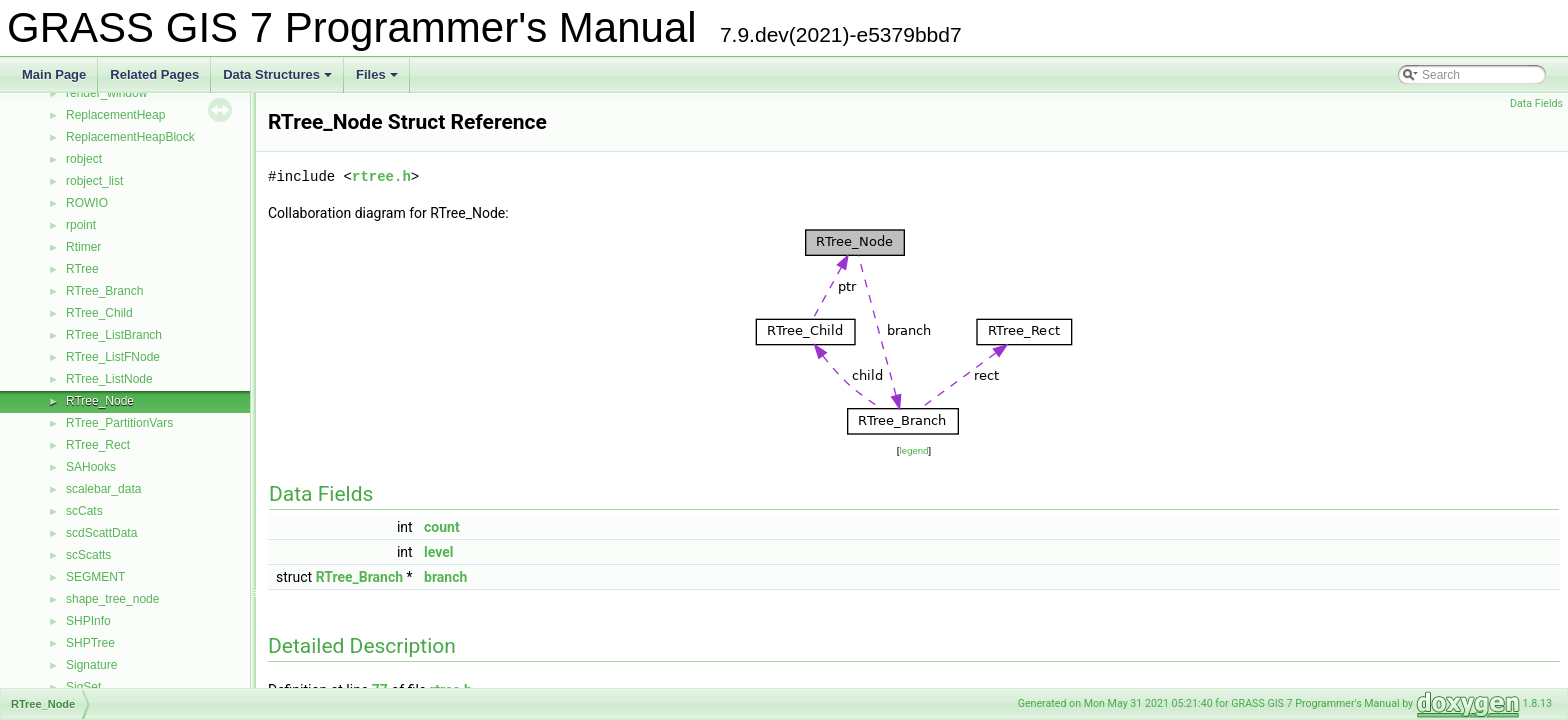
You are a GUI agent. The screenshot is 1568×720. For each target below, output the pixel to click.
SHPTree (90, 643)
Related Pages (154, 74)
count (442, 527)
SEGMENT (95, 577)
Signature (91, 665)
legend (913, 450)
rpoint (81, 225)
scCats (84, 511)
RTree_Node (100, 401)
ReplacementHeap (115, 115)
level (438, 552)
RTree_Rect (98, 445)
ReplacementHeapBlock (130, 137)
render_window (106, 93)
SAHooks (91, 467)
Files (378, 80)
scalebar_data (103, 489)
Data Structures (279, 80)
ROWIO (87, 203)
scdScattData (101, 533)
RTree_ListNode (109, 379)
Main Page (54, 74)
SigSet (83, 687)
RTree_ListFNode (113, 357)
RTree (82, 269)
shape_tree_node (112, 599)
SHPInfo (88, 621)
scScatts (88, 555)
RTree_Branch (104, 291)
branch (445, 577)
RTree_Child (99, 313)
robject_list (94, 181)
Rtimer (83, 247)
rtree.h (381, 176)
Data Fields (1536, 103)
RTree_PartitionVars (119, 423)
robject (84, 159)
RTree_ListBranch (114, 335)
